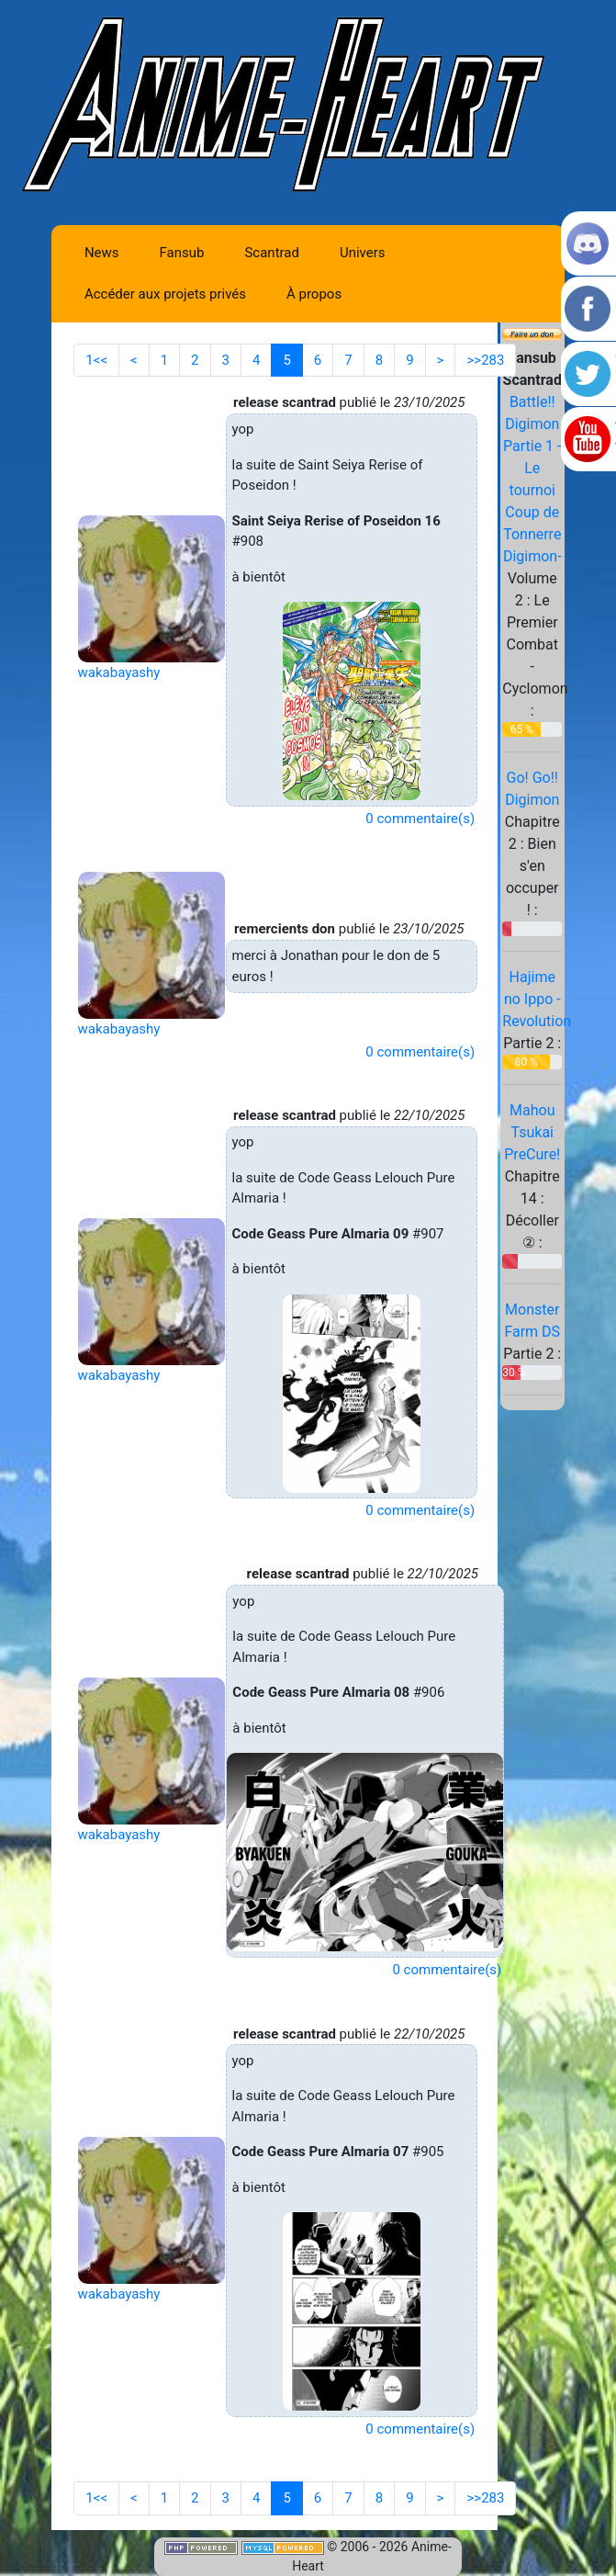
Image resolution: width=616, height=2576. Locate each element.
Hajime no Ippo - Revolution (536, 999)
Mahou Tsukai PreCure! (532, 1132)
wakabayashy (119, 672)
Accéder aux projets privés (165, 294)
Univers (363, 252)
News (101, 252)
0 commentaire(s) (420, 818)
